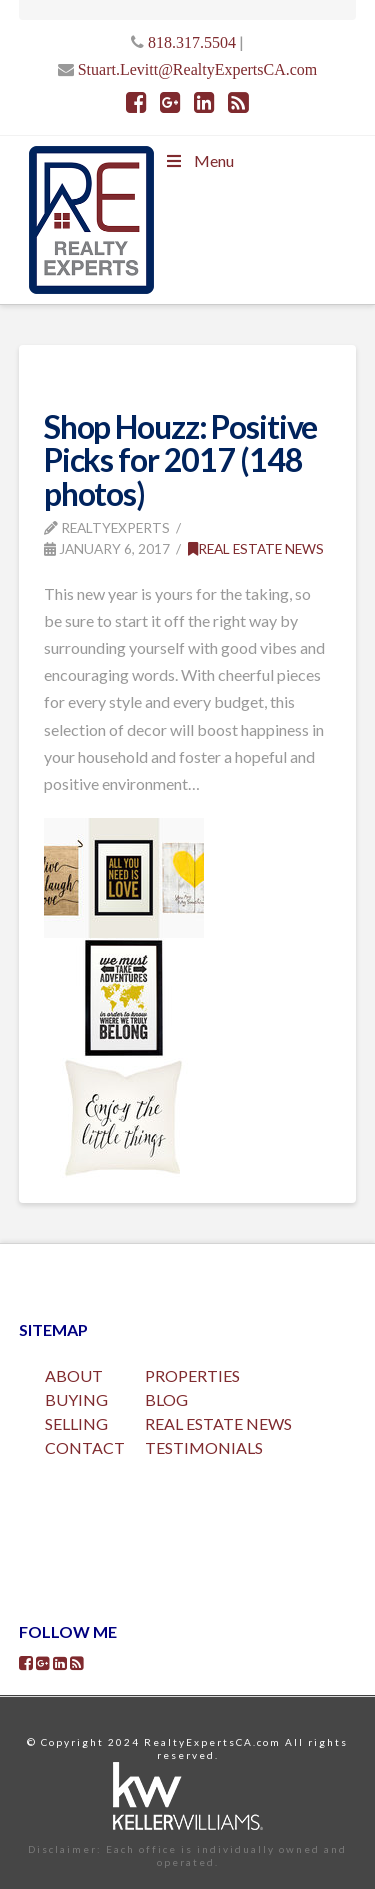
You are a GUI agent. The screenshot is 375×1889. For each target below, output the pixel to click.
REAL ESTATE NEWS (218, 1423)
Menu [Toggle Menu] (199, 160)
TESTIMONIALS (204, 1447)
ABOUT (74, 1375)
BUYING (76, 1399)
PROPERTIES (192, 1375)
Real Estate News (256, 548)
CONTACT (85, 1447)
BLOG (166, 1399)
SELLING (76, 1423)
